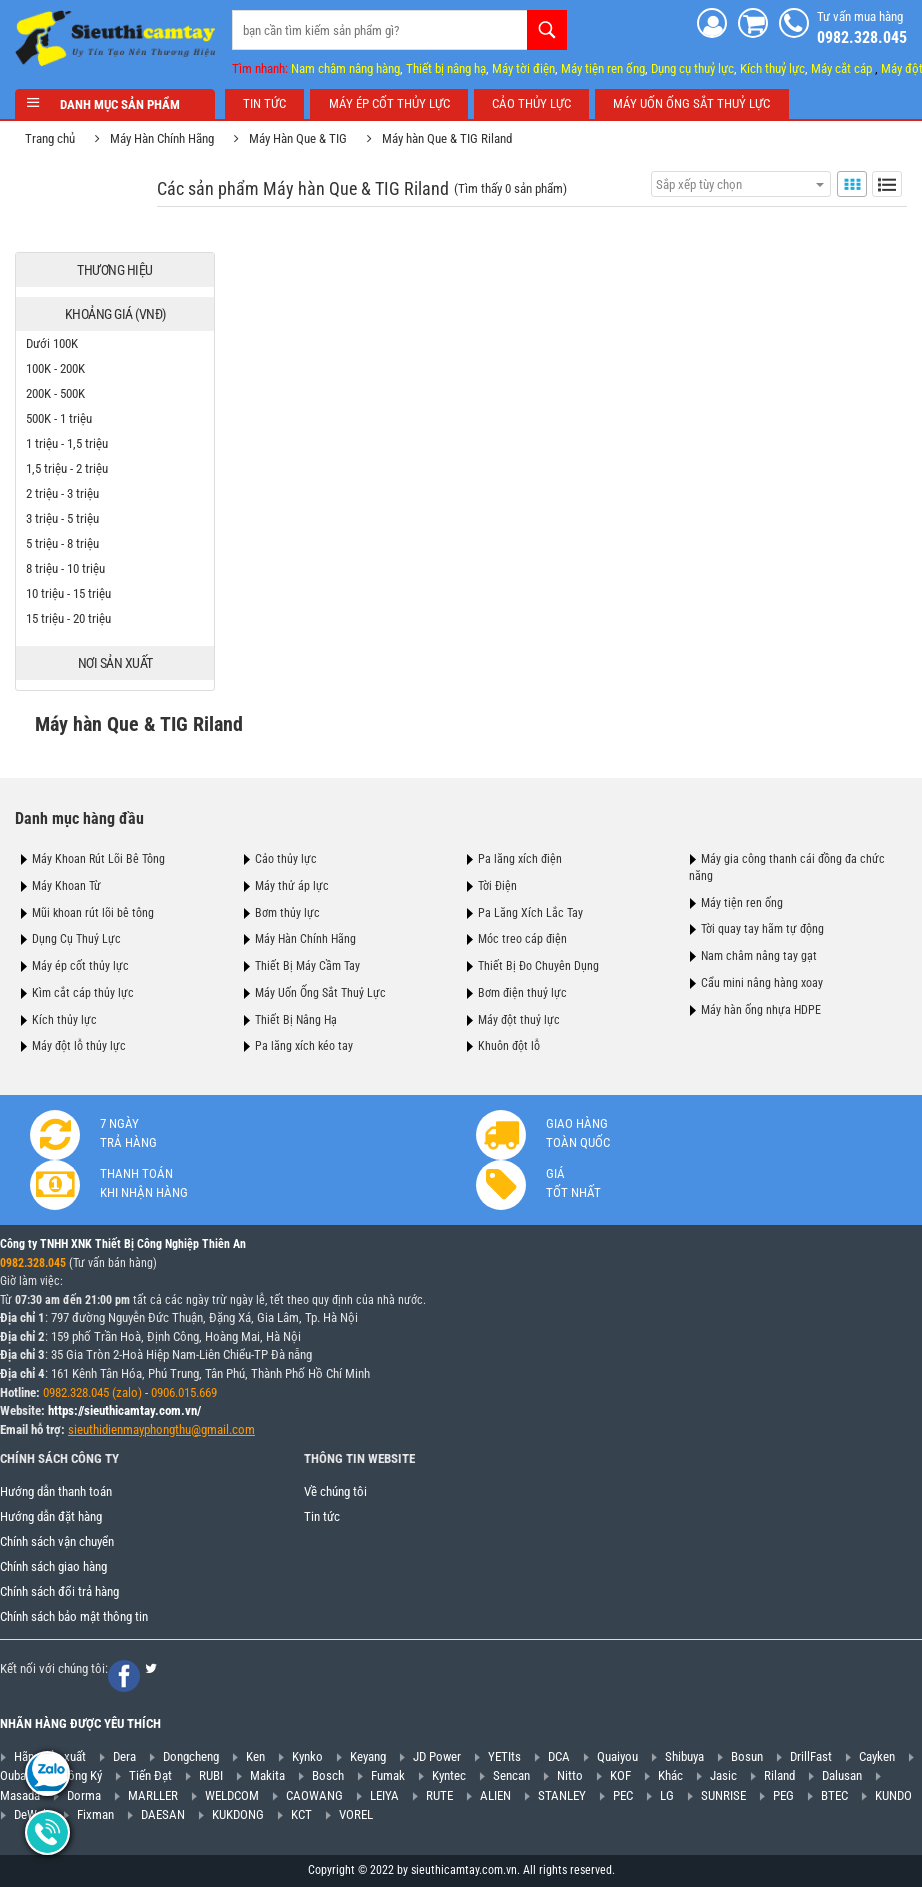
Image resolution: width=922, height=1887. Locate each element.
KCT (301, 1814)
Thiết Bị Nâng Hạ (296, 1020)
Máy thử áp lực (292, 886)
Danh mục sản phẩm (115, 104)
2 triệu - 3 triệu (62, 493)
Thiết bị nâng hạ (446, 68)
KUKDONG (238, 1814)
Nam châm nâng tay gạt (759, 956)
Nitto (570, 1775)
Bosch (328, 1775)
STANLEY (562, 1795)
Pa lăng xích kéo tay (304, 1046)
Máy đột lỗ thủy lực (79, 1046)
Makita (267, 1775)
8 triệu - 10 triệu (65, 568)
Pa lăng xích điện (520, 859)
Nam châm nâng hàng (345, 68)
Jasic (723, 1775)
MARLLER (153, 1795)
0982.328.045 (33, 1263)
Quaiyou (617, 1756)
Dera (124, 1756)
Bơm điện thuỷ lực (522, 993)
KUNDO (893, 1795)
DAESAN (163, 1814)
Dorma (84, 1795)
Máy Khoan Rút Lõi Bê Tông (98, 859)
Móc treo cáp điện (522, 939)
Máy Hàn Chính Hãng (162, 138)
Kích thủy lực (64, 1020)
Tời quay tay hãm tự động (762, 929)
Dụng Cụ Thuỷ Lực (76, 939)
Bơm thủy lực (287, 913)
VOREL (356, 1814)
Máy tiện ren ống (603, 68)
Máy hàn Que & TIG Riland (447, 138)
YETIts (504, 1756)
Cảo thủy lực (286, 859)
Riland (779, 1775)
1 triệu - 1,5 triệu (67, 443)
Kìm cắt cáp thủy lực (83, 993)
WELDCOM (232, 1795)
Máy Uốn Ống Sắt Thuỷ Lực (320, 993)
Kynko (307, 1756)
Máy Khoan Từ (66, 886)
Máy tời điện (523, 68)
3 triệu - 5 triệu (62, 518)
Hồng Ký (81, 1775)
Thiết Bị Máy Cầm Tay (307, 966)
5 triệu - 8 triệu (62, 543)
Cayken (877, 1756)
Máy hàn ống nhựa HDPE (761, 1010)
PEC (623, 1795)
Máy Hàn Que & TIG (298, 138)
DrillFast (811, 1756)
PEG (783, 1795)
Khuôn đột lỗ (509, 1046)
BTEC (834, 1795)
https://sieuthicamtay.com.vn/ (124, 1410)
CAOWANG (314, 1795)
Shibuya (684, 1756)
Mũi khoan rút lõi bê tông (93, 913)
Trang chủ (50, 138)
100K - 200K (55, 368)
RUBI (211, 1775)
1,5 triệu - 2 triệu (67, 468)
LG (667, 1795)
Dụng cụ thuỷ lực (692, 68)
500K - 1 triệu (59, 418)
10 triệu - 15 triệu (68, 593)
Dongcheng (191, 1756)
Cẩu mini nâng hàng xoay (762, 983)
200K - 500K (55, 393)
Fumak (388, 1775)
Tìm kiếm (547, 30)
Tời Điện (497, 886)
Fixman (95, 1814)
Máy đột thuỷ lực (519, 1020)
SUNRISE (723, 1795)
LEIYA (384, 1795)
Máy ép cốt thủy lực (80, 966)
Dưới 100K (52, 343)
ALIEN (495, 1795)
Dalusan (842, 1775)
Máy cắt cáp (841, 68)
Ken (255, 1756)
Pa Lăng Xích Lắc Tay (530, 913)
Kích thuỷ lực (772, 68)
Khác (670, 1775)
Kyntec (449, 1775)
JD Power (437, 1756)
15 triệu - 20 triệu (68, 618)
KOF (620, 1775)
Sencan (511, 1775)
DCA (559, 1756)
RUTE (439, 1795)
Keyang (368, 1756)
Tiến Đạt (150, 1775)
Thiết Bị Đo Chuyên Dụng (538, 966)
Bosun (747, 1756)
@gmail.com (223, 1429)
